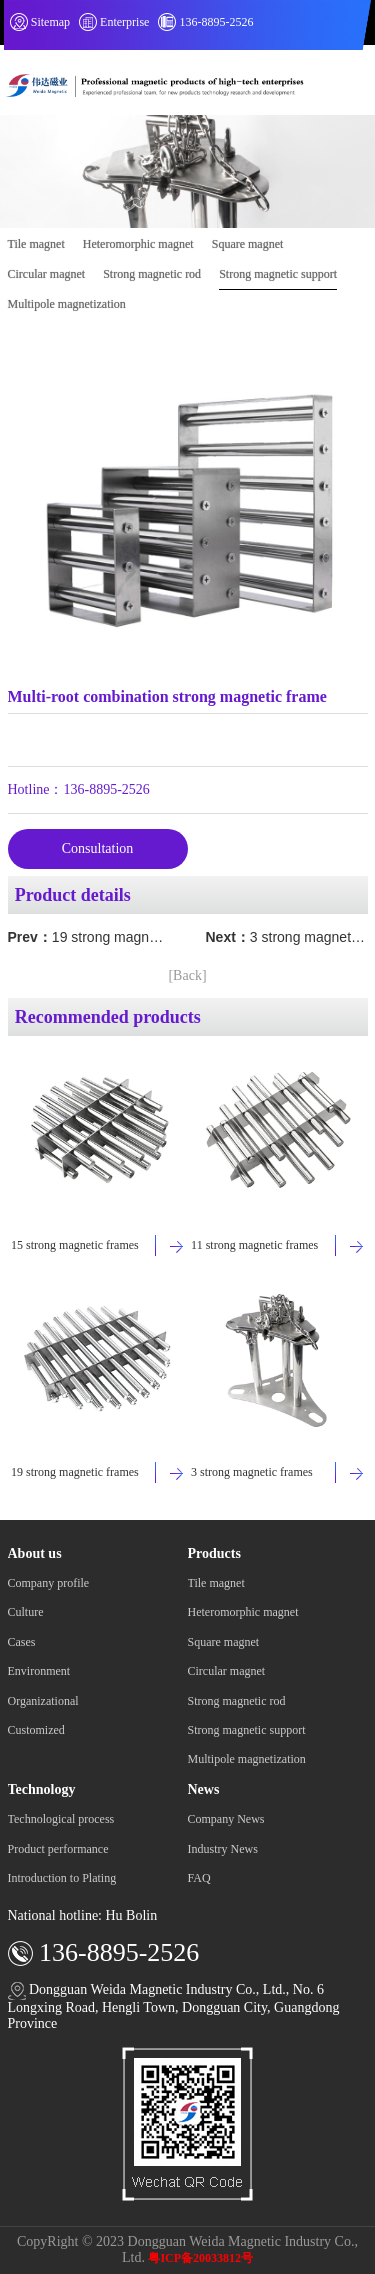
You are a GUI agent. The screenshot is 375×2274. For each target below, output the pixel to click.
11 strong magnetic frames (254, 1245)
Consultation (98, 848)
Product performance (58, 1849)
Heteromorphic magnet (138, 244)
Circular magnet (47, 274)
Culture (26, 1612)
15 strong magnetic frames (75, 1245)
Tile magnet (36, 244)
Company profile (49, 1583)
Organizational (43, 1701)
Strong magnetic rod (152, 274)
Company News (226, 1819)
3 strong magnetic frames (252, 1472)
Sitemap (50, 22)
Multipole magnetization (67, 304)
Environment (39, 1671)
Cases (22, 1642)
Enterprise (124, 22)
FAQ (199, 1878)
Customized (36, 1730)
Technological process (61, 1819)
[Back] (187, 975)
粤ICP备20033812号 (200, 2258)
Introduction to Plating (62, 1878)
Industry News (223, 1849)
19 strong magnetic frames (135, 937)
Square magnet (248, 244)
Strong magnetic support (278, 274)
